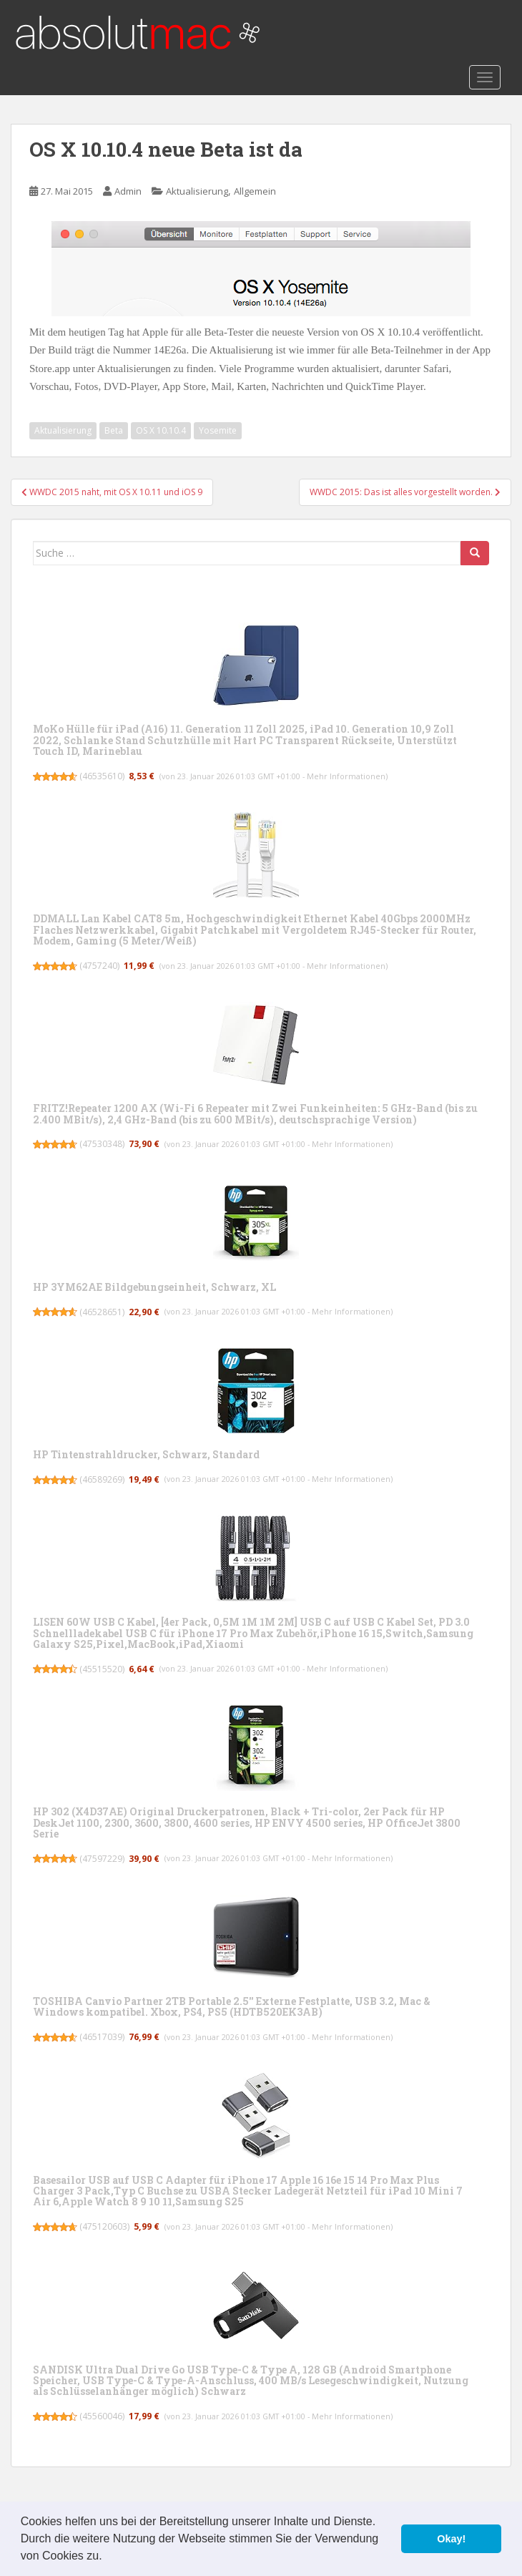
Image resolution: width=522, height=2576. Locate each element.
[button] (107, 2557)
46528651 (102, 1312)
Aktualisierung (197, 191)
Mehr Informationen (346, 776)
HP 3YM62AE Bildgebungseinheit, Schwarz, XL (154, 1287)
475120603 (104, 2226)
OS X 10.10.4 (161, 430)
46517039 (102, 2037)
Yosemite (218, 430)
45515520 (102, 1669)
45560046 (102, 2416)
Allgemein (255, 191)
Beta (113, 430)
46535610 (102, 776)
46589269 (102, 1479)
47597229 (102, 1859)
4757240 (99, 966)
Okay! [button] (451, 2539)
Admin (128, 191)
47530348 (102, 1144)
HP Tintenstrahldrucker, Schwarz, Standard (146, 1454)
